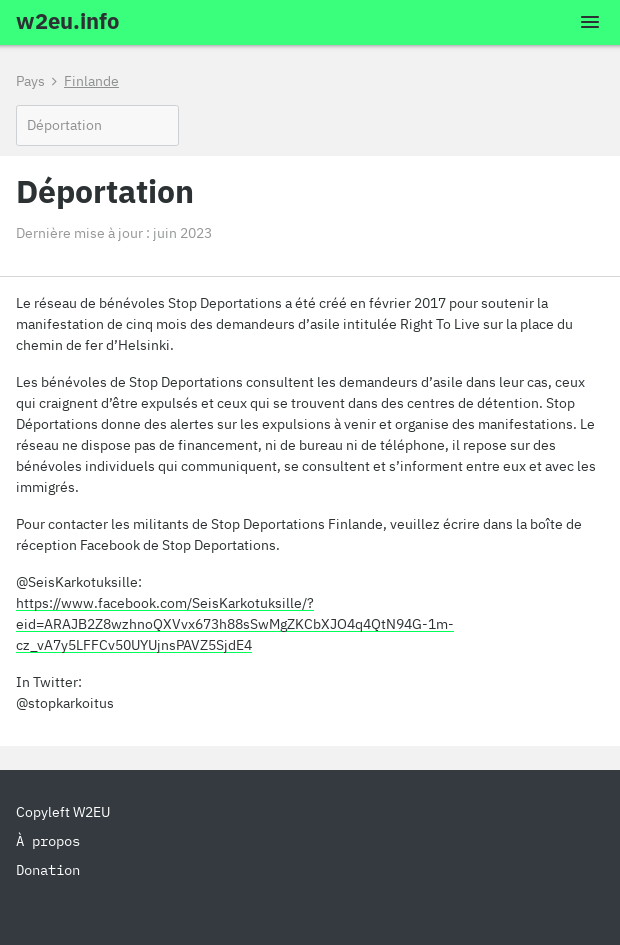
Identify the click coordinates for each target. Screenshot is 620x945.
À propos (48, 841)
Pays (30, 81)
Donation (48, 870)
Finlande (91, 81)
